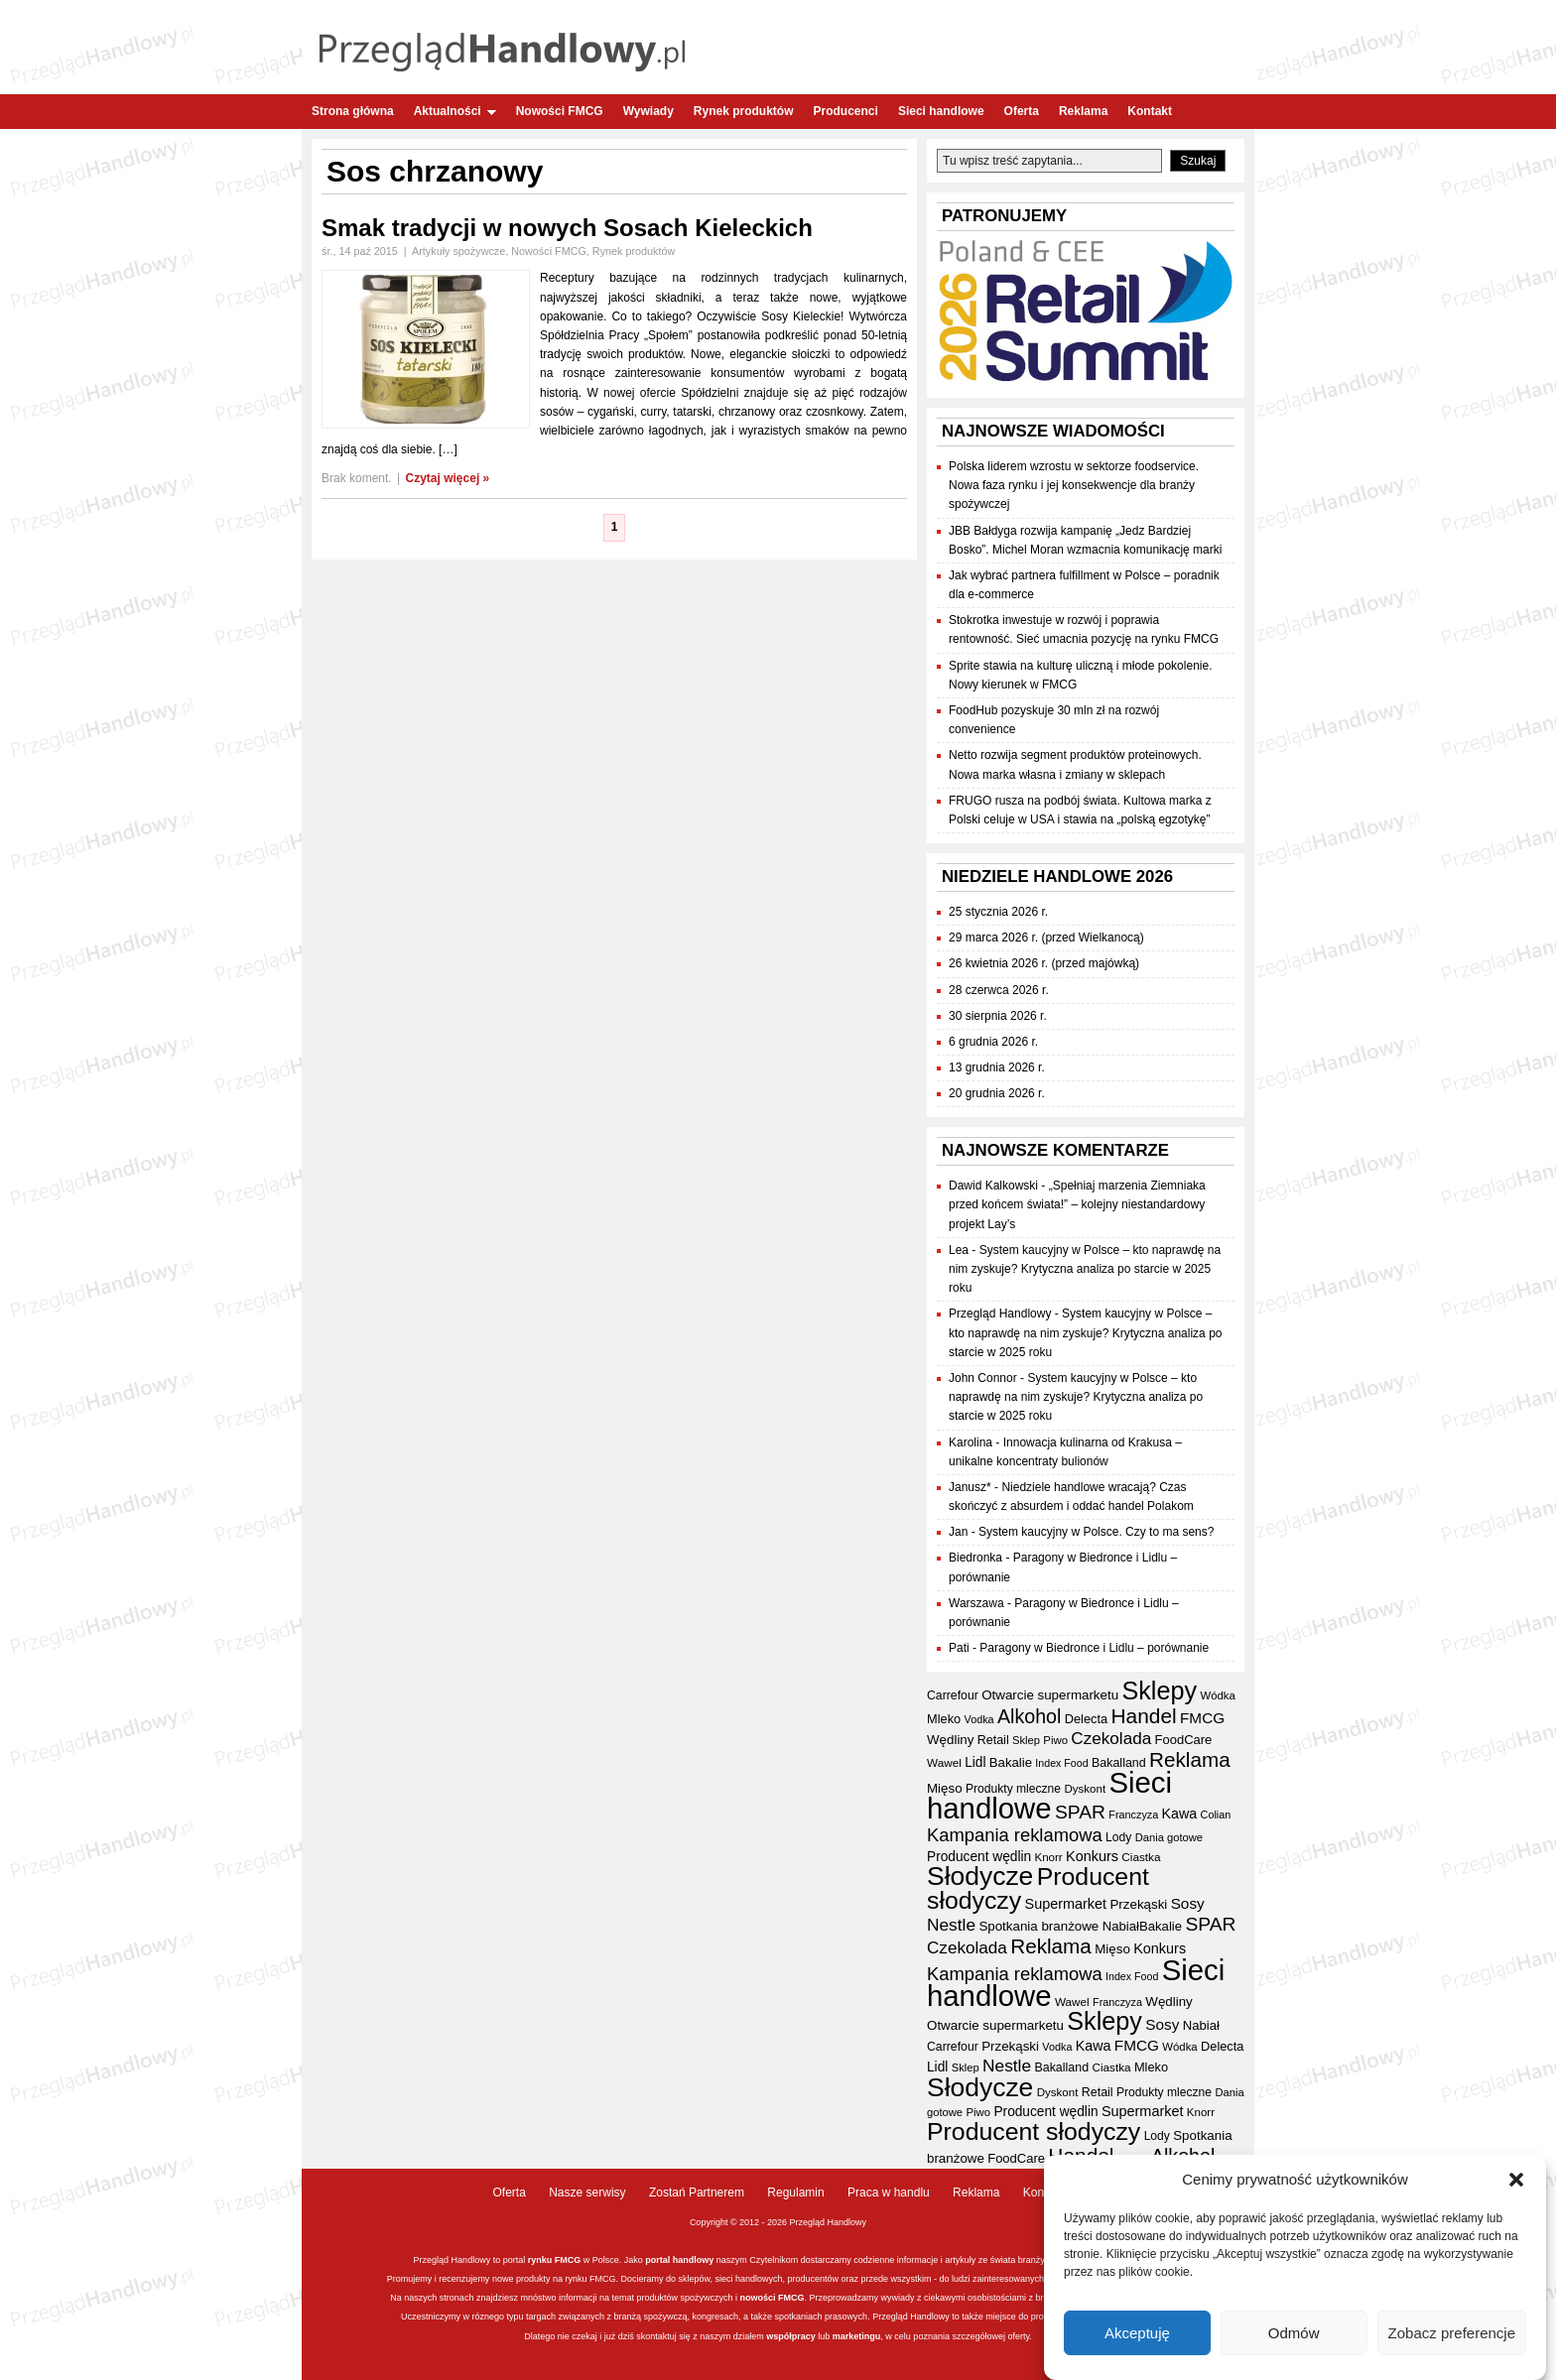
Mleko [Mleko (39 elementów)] (944, 1718)
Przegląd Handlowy (1000, 1313)
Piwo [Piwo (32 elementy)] (1055, 1740)
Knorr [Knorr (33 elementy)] (1048, 1857)
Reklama (1083, 111)
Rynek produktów (744, 111)
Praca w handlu (888, 2192)
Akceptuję (1137, 2332)
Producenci (846, 111)
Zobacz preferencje (1451, 2332)
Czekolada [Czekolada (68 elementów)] (1111, 1738)
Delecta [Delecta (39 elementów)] (1086, 1718)
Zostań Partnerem (696, 2192)
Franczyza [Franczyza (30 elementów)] (1133, 1814)
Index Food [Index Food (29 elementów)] (1061, 1763)
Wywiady (648, 111)
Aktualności (455, 111)
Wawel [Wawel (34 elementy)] (944, 1762)
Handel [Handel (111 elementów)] (1144, 1715)
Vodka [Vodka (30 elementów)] (979, 1719)
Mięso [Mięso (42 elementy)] (945, 1788)
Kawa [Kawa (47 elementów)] (1180, 1813)
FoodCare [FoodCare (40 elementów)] (1184, 1739)
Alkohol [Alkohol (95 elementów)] (1029, 1716)
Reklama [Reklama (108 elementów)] (1190, 1759)
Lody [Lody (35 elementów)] (1118, 1837)
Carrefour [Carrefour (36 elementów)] (952, 1695)
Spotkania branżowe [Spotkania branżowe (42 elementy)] (1038, 1926)
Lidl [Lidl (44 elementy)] (975, 1762)
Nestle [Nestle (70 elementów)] (951, 1925)
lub (823, 2336)
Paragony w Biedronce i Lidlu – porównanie (1094, 1648)
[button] (1516, 2181)
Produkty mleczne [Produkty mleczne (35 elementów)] (1013, 1789)
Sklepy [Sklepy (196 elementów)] (1159, 1690)
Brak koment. (357, 478)
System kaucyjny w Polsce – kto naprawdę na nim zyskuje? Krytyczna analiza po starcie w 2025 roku (1085, 1269)
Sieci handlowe (941, 111)
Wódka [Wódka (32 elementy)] (1217, 1695)
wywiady (898, 2298)
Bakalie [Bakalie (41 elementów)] (1010, 1762)
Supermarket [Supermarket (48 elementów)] (1066, 1904)
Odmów (1294, 2332)
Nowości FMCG (559, 111)
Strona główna (353, 111)
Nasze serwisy (587, 2192)
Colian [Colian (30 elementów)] (1216, 1814)
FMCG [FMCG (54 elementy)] (1202, 1717)
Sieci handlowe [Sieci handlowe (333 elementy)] (1049, 1795)
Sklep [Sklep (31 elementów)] (1026, 1740)
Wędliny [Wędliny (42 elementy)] (950, 1739)
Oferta (1021, 111)
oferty (1018, 2336)
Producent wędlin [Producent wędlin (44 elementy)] (979, 1856)
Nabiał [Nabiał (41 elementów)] (1120, 1926)
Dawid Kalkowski (993, 1185)
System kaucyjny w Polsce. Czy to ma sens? (1096, 1532)
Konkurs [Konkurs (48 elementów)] (1092, 1856)
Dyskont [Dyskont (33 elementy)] (1084, 1789)
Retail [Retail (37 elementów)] (993, 1740)
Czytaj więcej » (448, 478)
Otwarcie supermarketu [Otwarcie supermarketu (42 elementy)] (1049, 1695)
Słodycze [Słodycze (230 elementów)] (980, 1876)
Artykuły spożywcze (458, 251)
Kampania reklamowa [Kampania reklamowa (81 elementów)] (1014, 1834)
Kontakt (1149, 111)
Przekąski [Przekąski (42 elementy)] (1138, 1904)
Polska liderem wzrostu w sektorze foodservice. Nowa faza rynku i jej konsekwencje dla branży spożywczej (1074, 485)
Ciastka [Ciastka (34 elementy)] (1140, 1856)
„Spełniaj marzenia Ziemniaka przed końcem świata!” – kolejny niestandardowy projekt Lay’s (1077, 1204)
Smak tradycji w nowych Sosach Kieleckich (567, 227)
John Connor (983, 1378)
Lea (959, 1250)
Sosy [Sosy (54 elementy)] (1188, 1903)
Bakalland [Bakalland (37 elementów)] (1119, 1763)
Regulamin (795, 2192)
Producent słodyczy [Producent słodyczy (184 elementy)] (1038, 1888)
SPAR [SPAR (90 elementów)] (1080, 1812)
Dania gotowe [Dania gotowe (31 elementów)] (1169, 1837)
